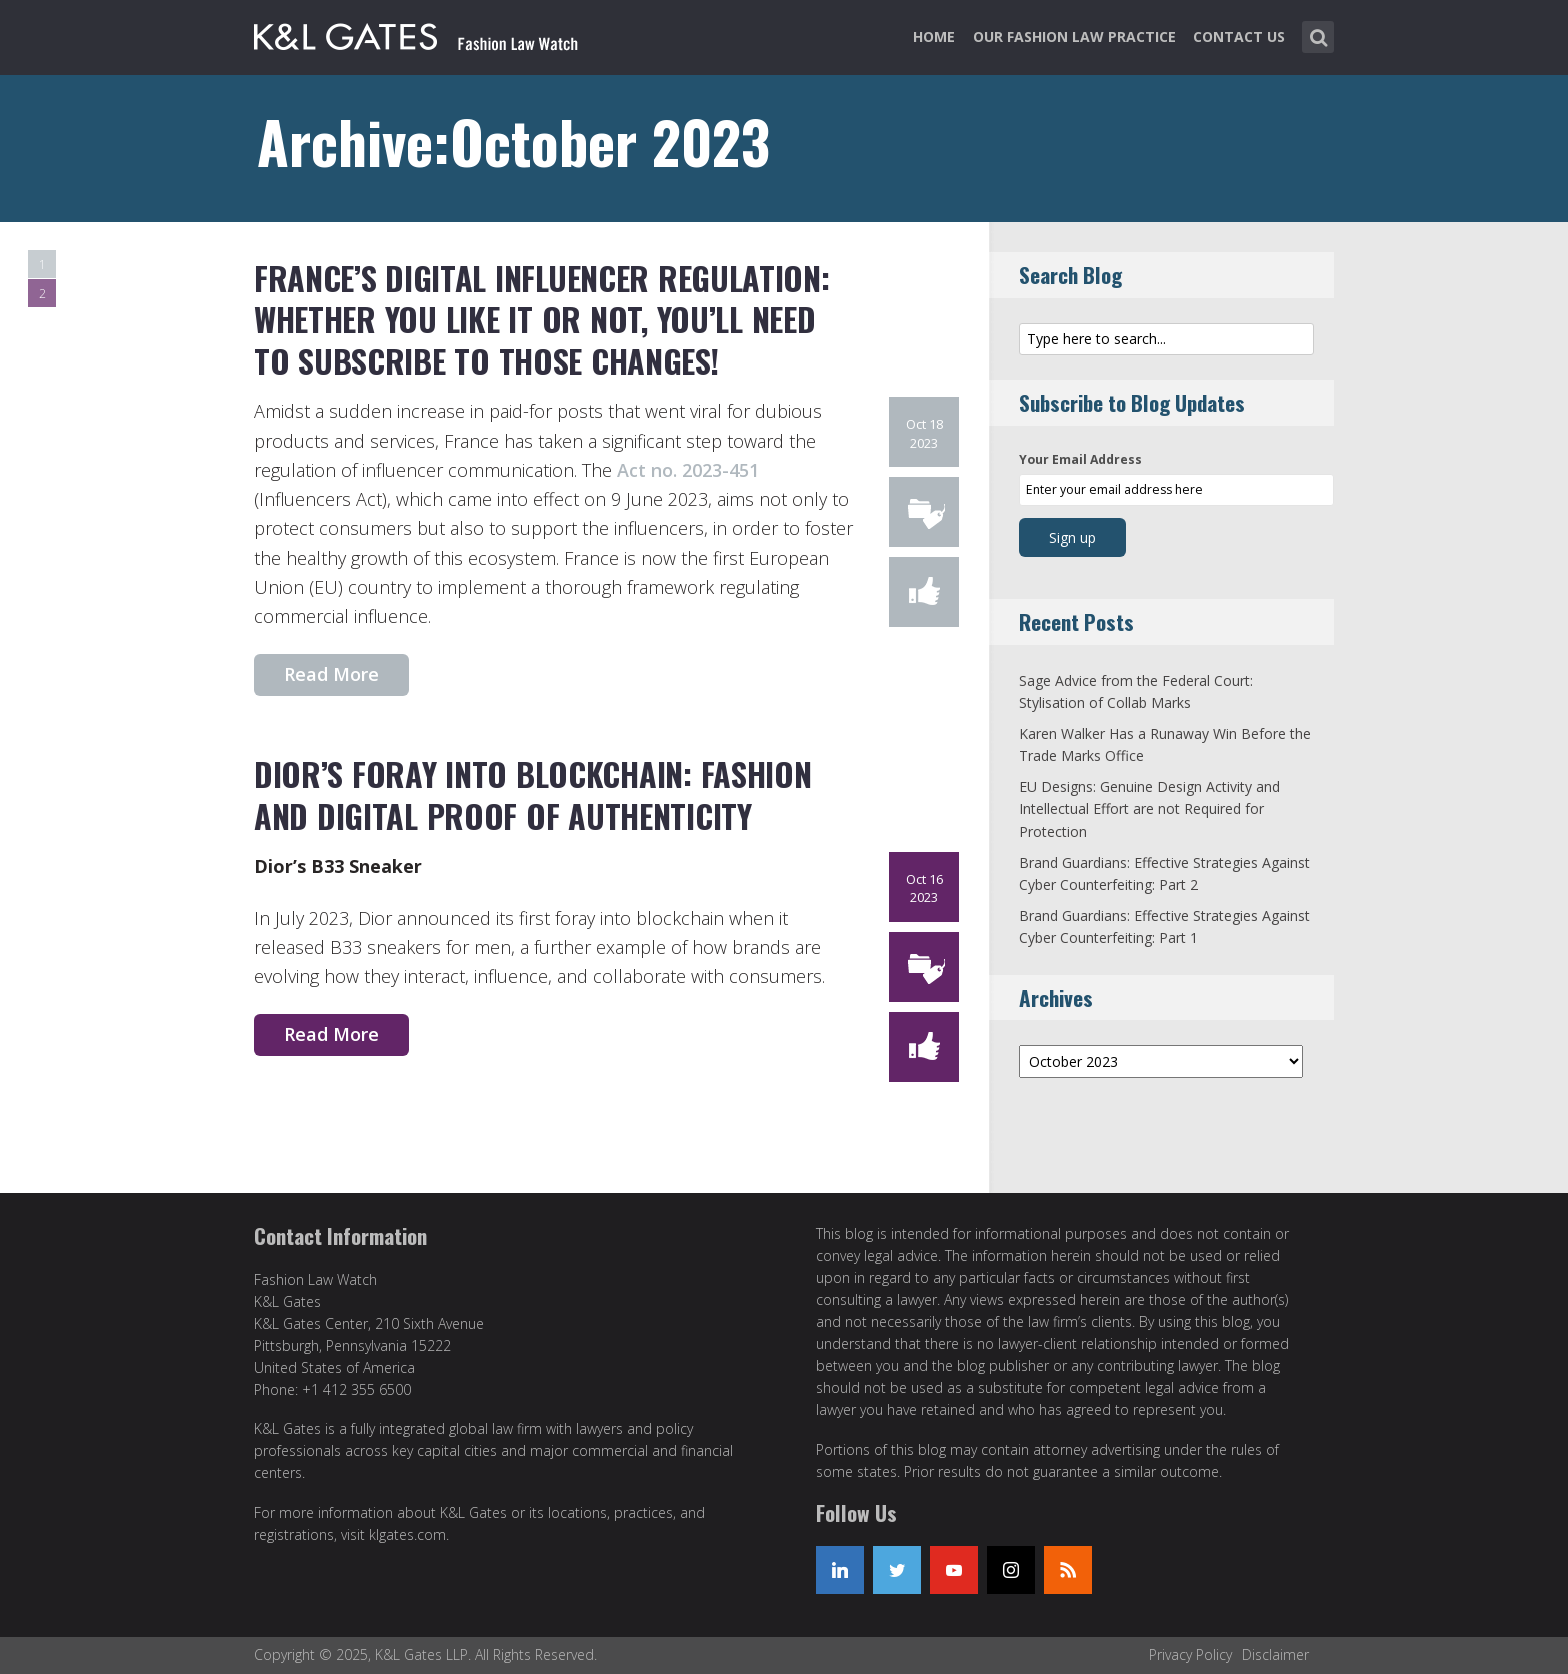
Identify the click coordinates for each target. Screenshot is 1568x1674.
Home (934, 36)
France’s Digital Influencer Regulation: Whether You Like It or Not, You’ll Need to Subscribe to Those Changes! (541, 319)
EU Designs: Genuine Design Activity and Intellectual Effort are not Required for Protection (1149, 809)
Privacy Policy (1190, 1654)
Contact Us (1239, 36)
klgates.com (407, 1534)
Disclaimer (1275, 1654)
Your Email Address (1080, 459)
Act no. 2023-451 (688, 470)
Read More (331, 674)
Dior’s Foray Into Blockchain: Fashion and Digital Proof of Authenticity (532, 794)
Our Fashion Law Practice (1074, 36)
